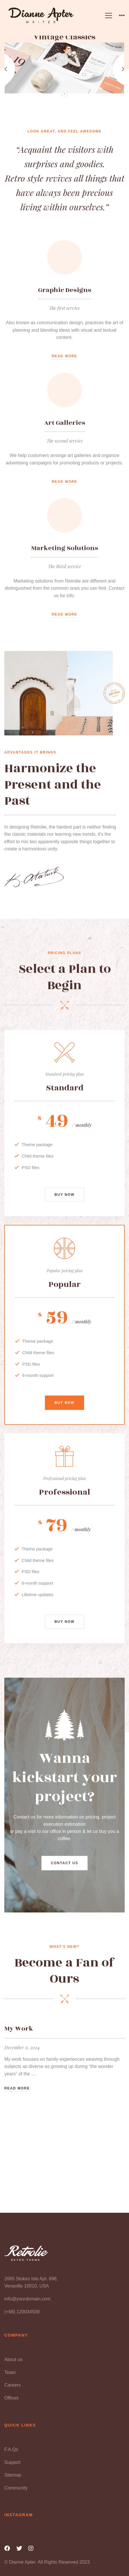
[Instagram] (31, 2548)
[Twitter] (19, 2548)
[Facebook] (7, 2548)
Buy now (64, 1205)
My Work (18, 2028)
